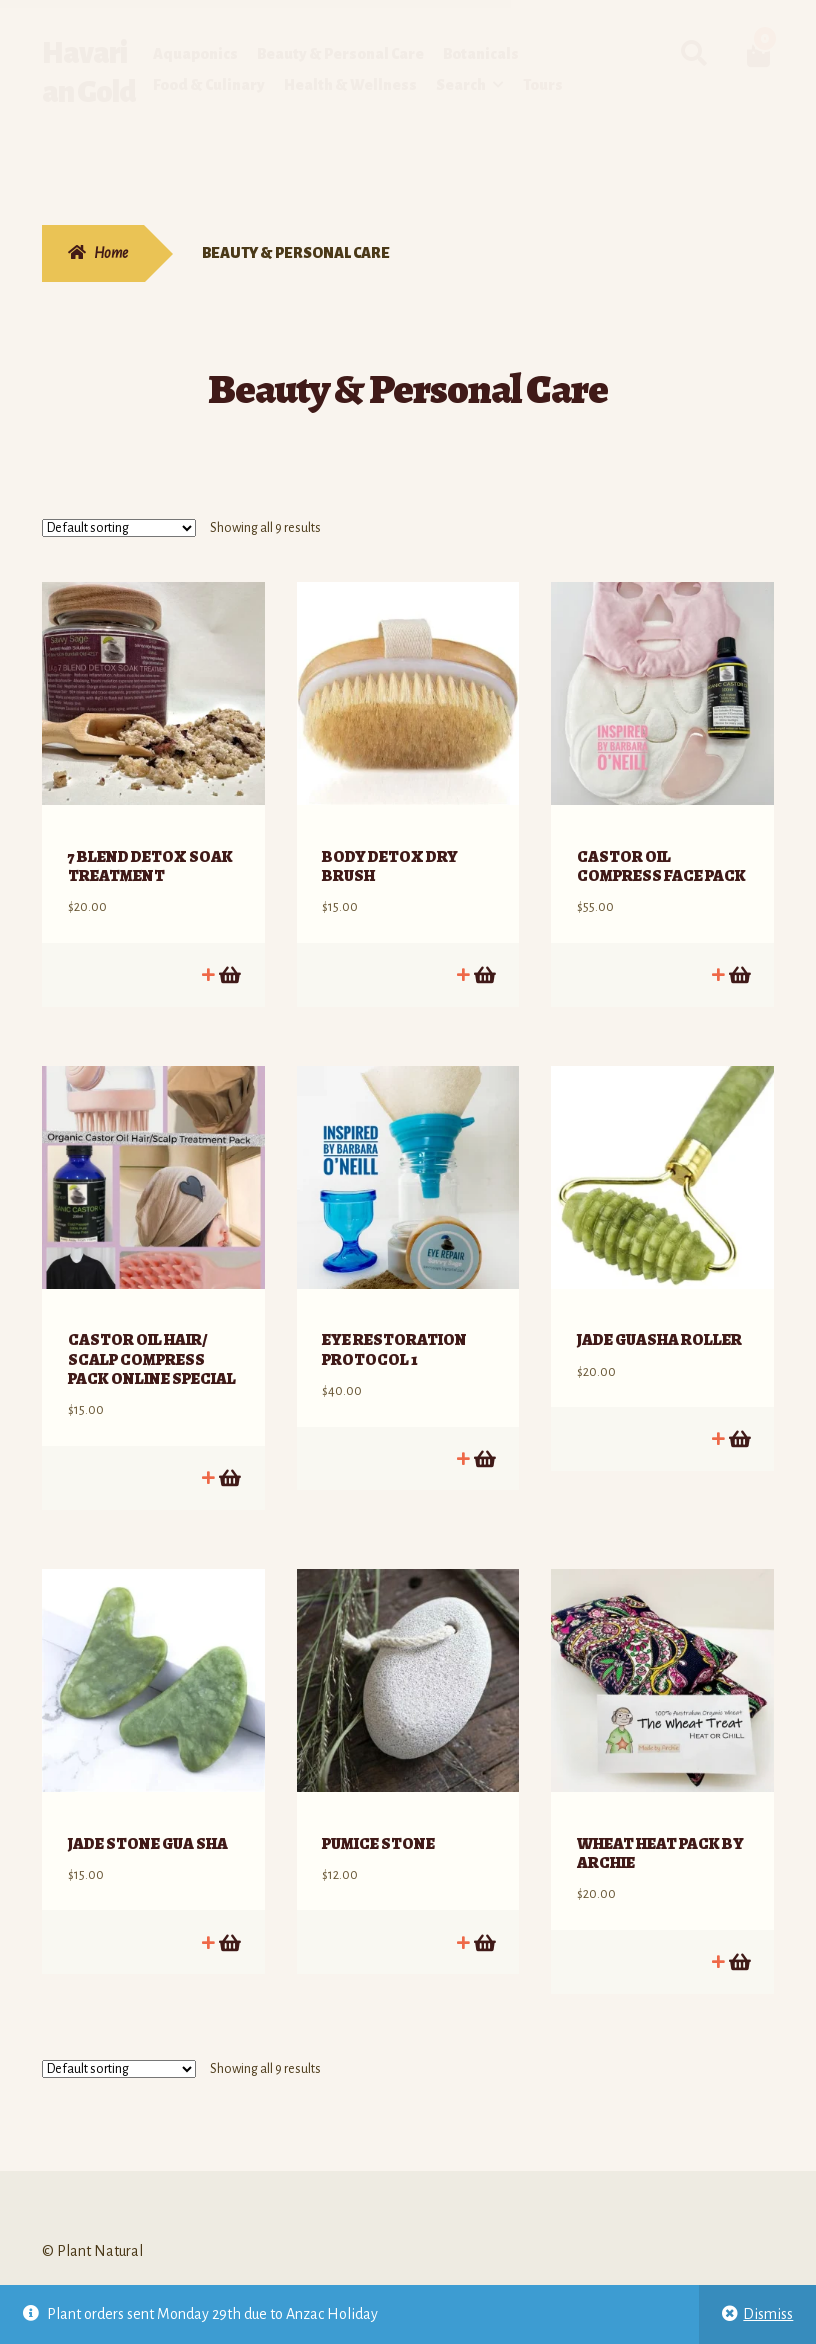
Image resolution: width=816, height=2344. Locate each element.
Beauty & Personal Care (340, 54)
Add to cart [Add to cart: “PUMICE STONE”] (483, 1881)
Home (111, 253)
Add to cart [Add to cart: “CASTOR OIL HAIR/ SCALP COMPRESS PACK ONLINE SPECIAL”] (228, 1437)
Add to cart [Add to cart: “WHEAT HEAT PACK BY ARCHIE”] (738, 1901)
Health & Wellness (350, 85)
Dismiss (768, 2314)
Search (461, 85)
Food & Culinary (209, 85)
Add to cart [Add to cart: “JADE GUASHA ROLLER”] (738, 1398)
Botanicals (481, 54)
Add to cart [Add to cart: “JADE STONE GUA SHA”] (228, 1881)
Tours (543, 85)
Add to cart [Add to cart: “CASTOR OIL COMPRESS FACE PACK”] (738, 954)
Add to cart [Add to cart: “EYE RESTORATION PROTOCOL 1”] (483, 1417)
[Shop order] (119, 528)
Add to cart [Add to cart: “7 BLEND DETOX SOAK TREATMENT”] (228, 954)
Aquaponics (195, 54)
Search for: (694, 54)
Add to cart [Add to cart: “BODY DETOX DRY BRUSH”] (483, 954)
